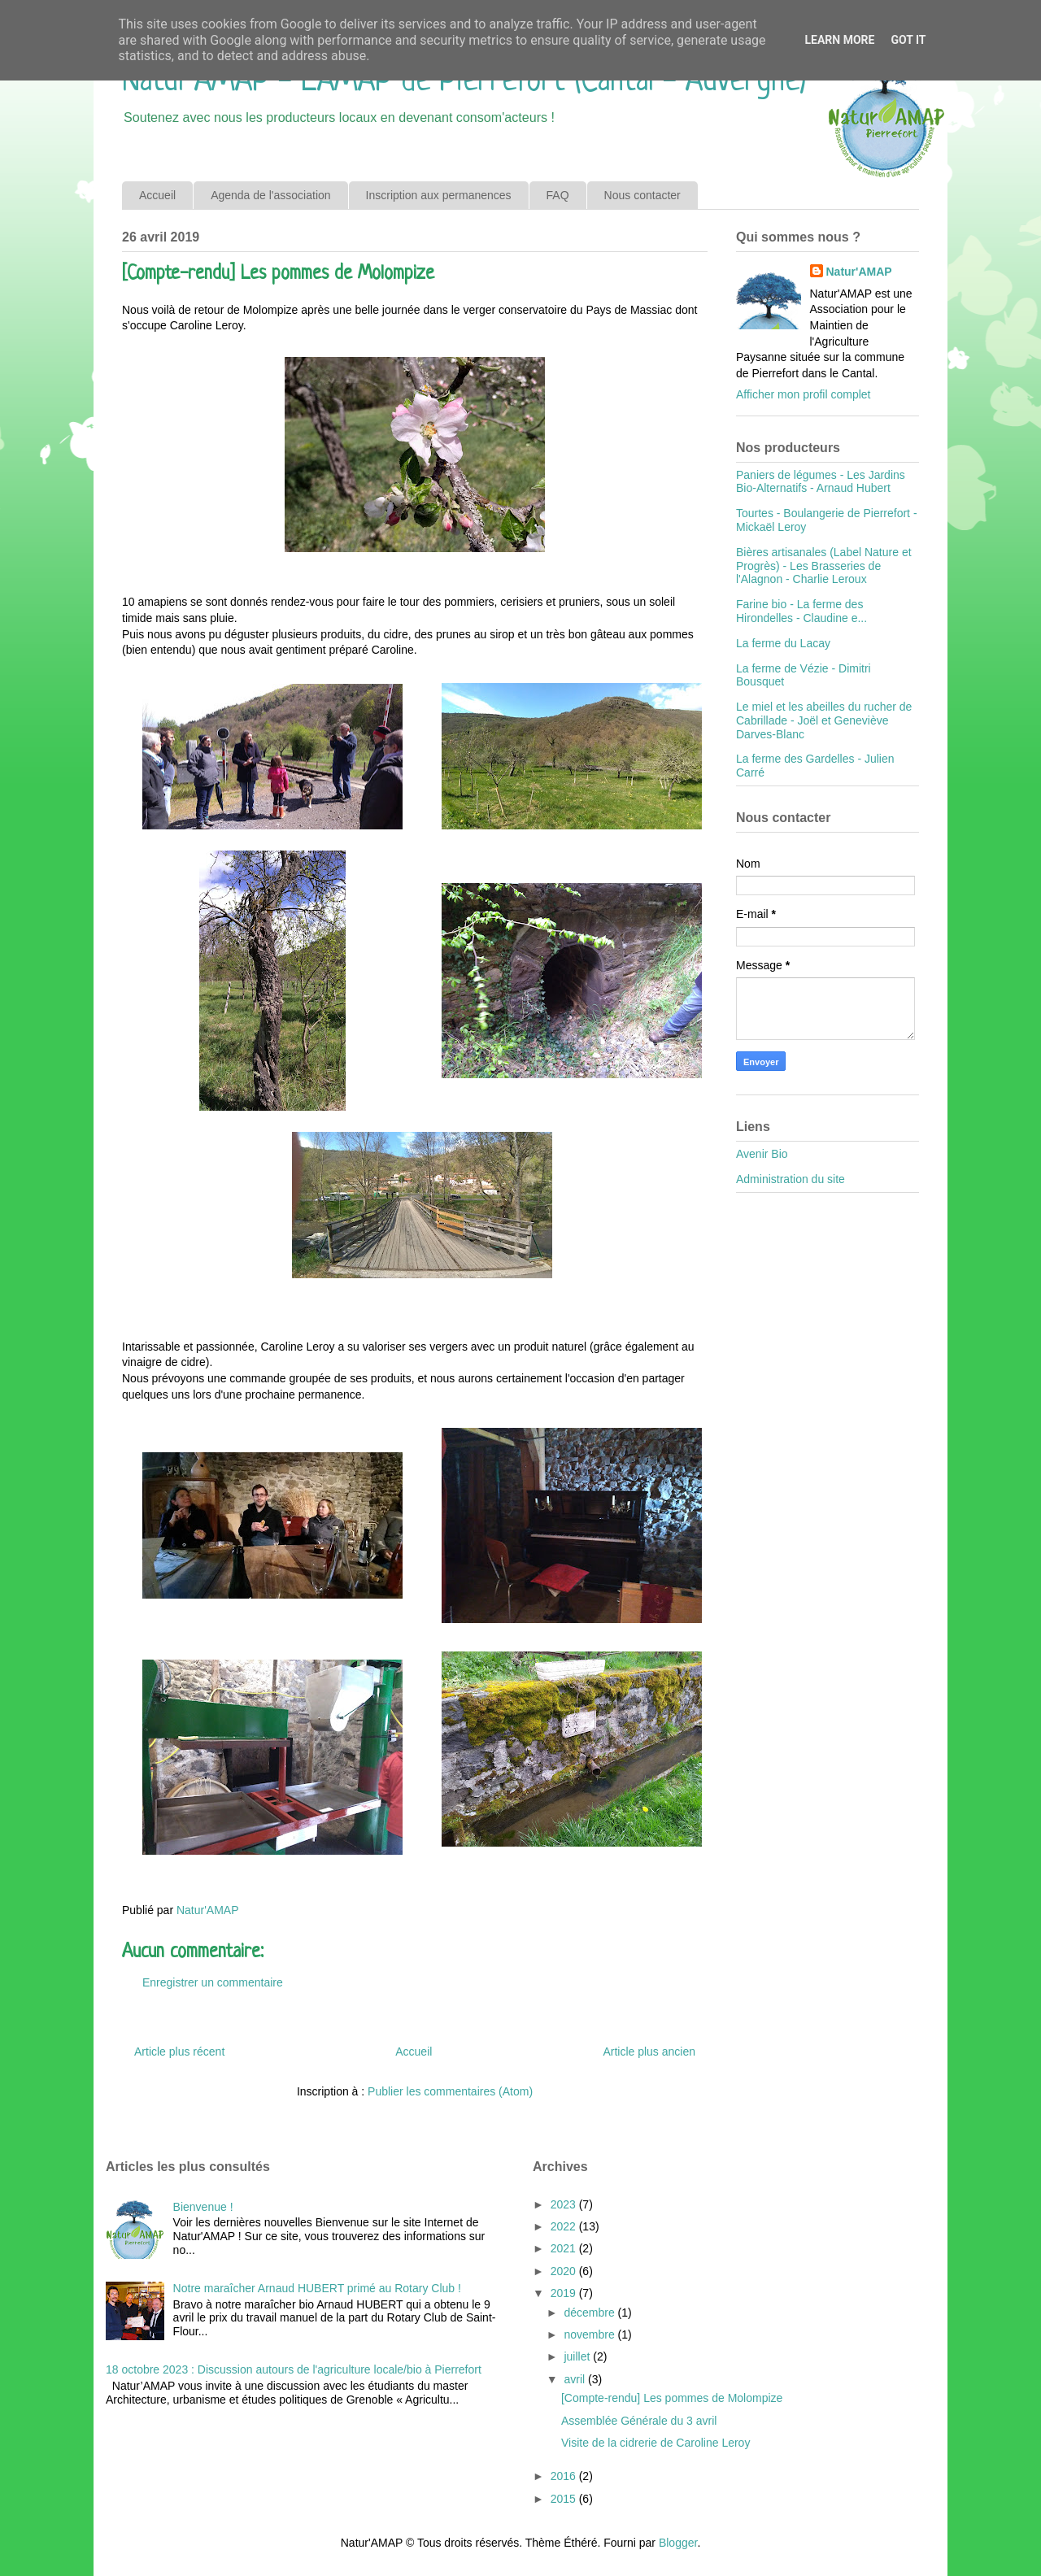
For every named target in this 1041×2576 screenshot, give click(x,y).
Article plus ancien (649, 2051)
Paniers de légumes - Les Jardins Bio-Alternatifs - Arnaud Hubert (820, 481)
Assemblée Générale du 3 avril (639, 2420)
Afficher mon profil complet (803, 394)
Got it (908, 39)
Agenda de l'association (270, 195)
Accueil (157, 195)
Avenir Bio (762, 1153)
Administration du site (790, 1179)
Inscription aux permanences (439, 195)
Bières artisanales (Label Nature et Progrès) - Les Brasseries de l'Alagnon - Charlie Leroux (824, 566)
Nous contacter (642, 195)
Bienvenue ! (203, 2206)
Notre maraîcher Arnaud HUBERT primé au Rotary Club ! (317, 2288)
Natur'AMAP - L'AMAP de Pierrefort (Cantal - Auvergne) (464, 82)
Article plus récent (179, 2051)
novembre (590, 2334)
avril (576, 2379)
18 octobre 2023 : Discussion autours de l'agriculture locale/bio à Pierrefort (293, 2369)
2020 (565, 2271)
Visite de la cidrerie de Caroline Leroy (655, 2442)
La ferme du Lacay (783, 643)
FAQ (558, 195)
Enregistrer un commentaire (212, 1982)
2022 (565, 2226)
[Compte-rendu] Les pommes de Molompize (671, 2397)
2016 (565, 2475)
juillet (578, 2356)
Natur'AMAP (859, 271)
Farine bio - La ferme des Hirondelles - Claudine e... (801, 611)
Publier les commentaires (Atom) (450, 2091)
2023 (565, 2204)
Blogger (678, 2542)
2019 (565, 2293)
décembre (590, 2312)
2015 (565, 2498)
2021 (565, 2248)
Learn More (839, 39)
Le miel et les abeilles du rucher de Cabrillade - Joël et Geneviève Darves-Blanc (824, 720)
